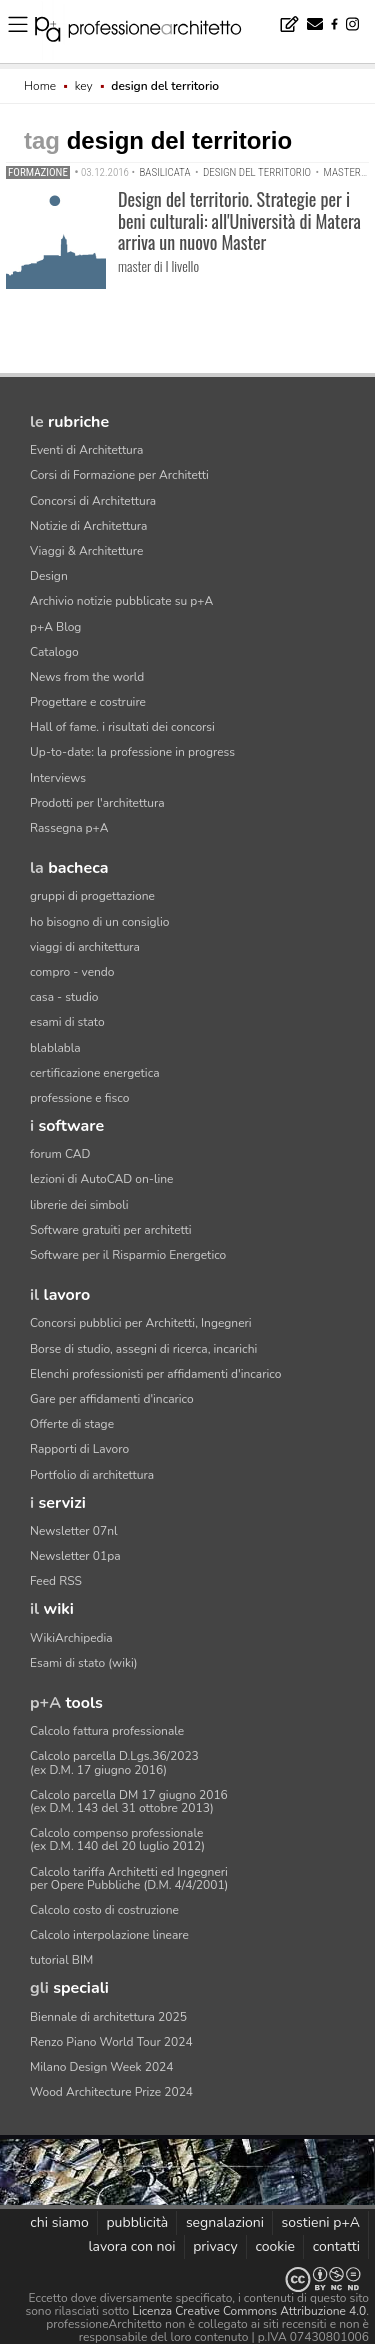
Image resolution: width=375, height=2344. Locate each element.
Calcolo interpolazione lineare (109, 1935)
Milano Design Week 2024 (102, 2067)
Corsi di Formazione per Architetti (119, 475)
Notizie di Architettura (88, 526)
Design (49, 576)
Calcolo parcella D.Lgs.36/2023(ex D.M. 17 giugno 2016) (114, 1762)
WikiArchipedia (71, 1638)
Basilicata (164, 172)
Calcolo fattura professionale (107, 1731)
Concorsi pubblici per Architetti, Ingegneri (141, 1323)
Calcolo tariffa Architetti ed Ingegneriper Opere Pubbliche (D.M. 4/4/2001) (129, 1878)
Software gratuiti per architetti (111, 1230)
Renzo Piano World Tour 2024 (111, 2042)
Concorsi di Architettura (93, 501)
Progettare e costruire (88, 702)
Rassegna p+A (69, 828)
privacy (215, 2246)
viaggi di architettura (85, 947)
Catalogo (54, 652)
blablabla (55, 1048)
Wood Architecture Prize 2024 (111, 2092)
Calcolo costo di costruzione (104, 1910)
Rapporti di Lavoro (79, 1449)
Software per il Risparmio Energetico (128, 1255)
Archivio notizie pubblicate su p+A (121, 601)
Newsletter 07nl (74, 1531)
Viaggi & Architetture (86, 551)
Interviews (58, 778)
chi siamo (59, 2222)
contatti (336, 2246)
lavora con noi (131, 2246)
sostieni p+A (321, 2222)
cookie (275, 2246)
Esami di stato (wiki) (84, 1663)
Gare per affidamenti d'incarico (112, 1399)
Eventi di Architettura (86, 450)
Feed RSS (56, 1581)
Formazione (38, 172)
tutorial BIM (61, 1960)
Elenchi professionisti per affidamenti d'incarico (155, 1374)
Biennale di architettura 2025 (108, 2017)
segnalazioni (225, 2222)
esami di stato (67, 1022)
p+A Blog (55, 627)
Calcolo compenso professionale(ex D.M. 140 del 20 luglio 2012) (117, 1839)
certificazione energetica (95, 1073)
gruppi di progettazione (92, 896)
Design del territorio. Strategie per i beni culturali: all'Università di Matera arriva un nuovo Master (239, 220)
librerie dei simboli (79, 1205)
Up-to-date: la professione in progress (132, 752)
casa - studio (64, 997)
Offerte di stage (72, 1424)
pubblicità (137, 2222)
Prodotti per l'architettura (97, 803)
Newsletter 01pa (75, 1556)
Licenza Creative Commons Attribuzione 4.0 (249, 2311)
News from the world (87, 677)
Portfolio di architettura (92, 1475)
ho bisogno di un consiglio (99, 922)
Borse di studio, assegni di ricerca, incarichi (143, 1349)
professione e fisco (79, 1098)
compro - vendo (72, 972)
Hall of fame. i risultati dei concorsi (122, 727)
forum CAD (60, 1154)
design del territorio (257, 172)
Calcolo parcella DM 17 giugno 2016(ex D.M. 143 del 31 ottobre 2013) (129, 1801)
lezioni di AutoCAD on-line (101, 1179)
